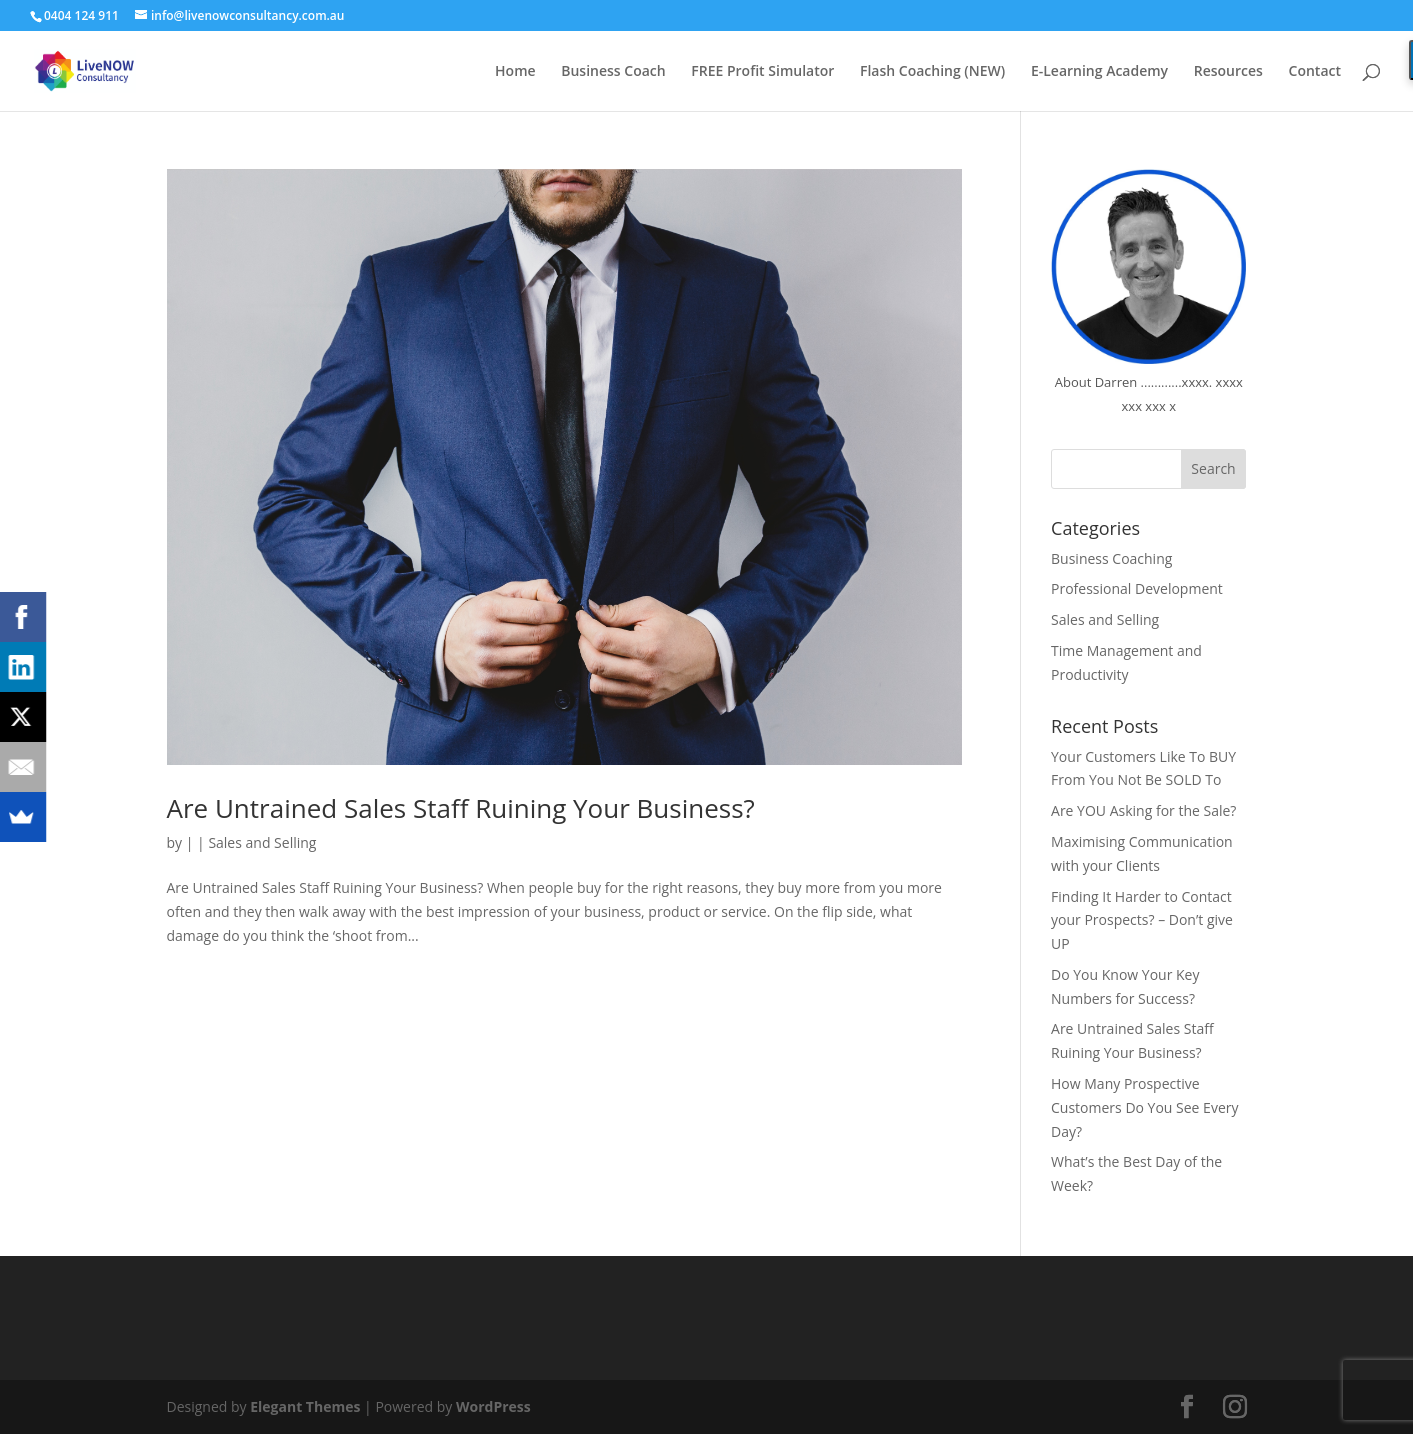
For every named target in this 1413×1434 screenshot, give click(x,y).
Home (515, 72)
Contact (1315, 72)
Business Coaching (1111, 558)
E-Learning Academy (1099, 72)
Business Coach (613, 72)
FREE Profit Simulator (762, 72)
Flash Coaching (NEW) (932, 72)
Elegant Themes (305, 1406)
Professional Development (1137, 588)
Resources (1228, 72)
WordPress (493, 1406)
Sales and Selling (262, 842)
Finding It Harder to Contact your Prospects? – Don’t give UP (1142, 920)
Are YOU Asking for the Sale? (1143, 810)
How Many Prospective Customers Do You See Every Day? (1144, 1107)
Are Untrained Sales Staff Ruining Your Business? (461, 808)
